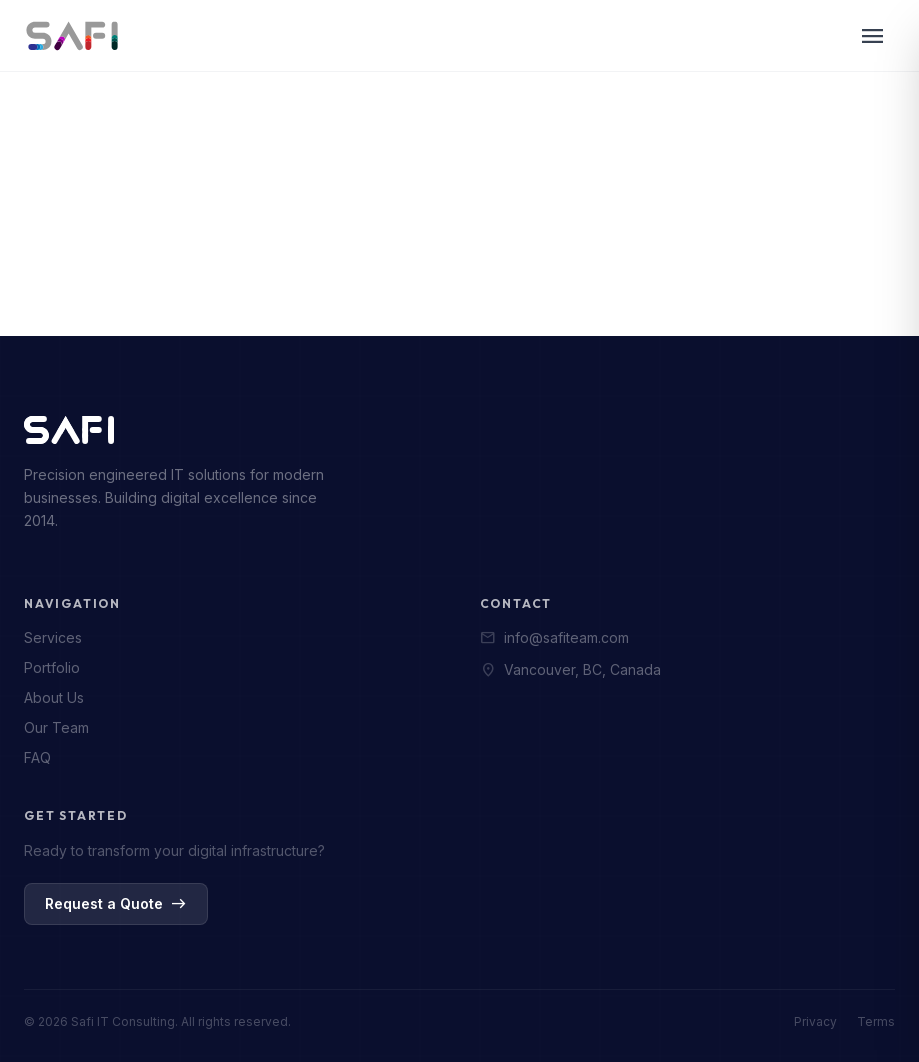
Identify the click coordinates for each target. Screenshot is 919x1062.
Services (53, 637)
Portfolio (52, 667)
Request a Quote (116, 904)
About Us (54, 697)
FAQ (37, 757)
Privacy (815, 1021)
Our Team (56, 727)
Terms (876, 1021)
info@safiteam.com (554, 638)
